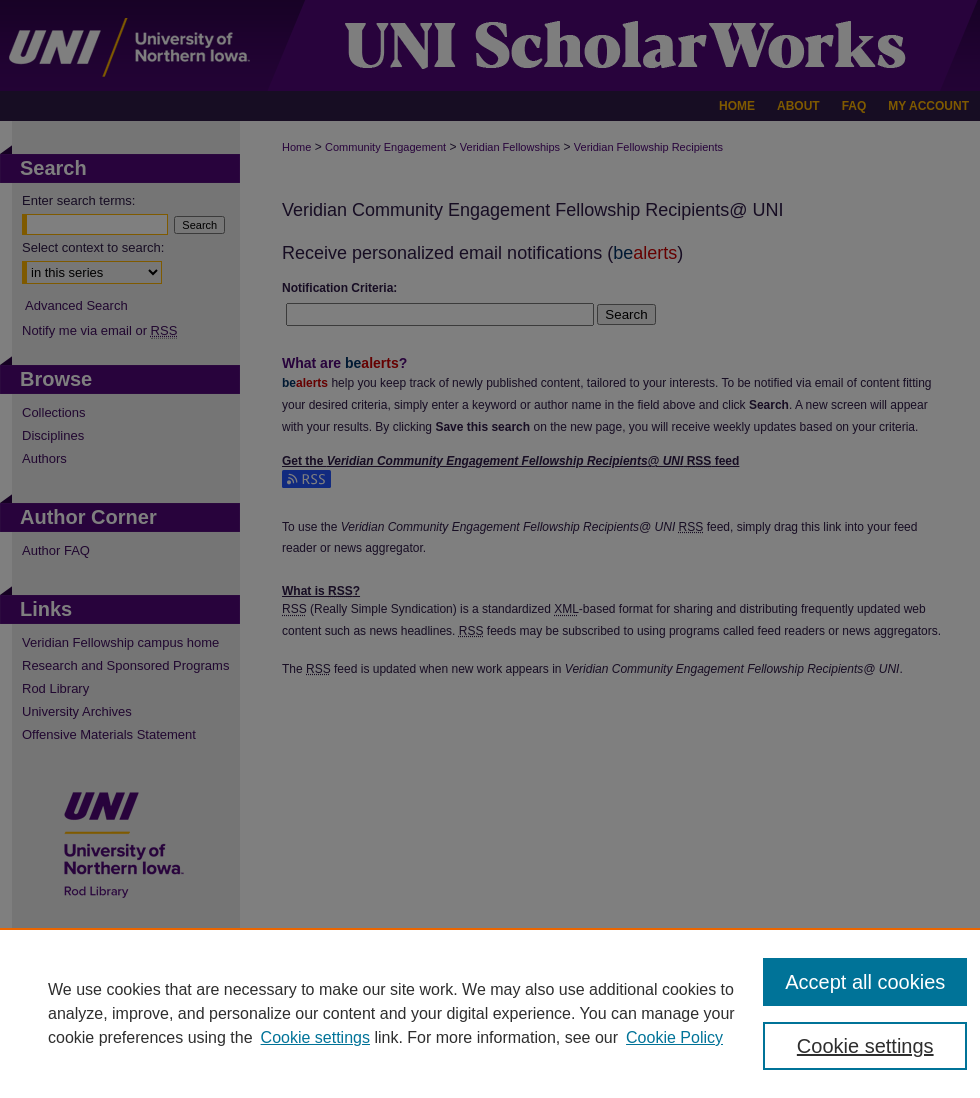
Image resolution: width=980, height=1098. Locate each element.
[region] (490, 1013)
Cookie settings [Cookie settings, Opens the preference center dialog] (865, 1046)
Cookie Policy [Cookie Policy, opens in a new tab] (674, 1037)
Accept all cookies (865, 982)
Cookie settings (315, 1037)
